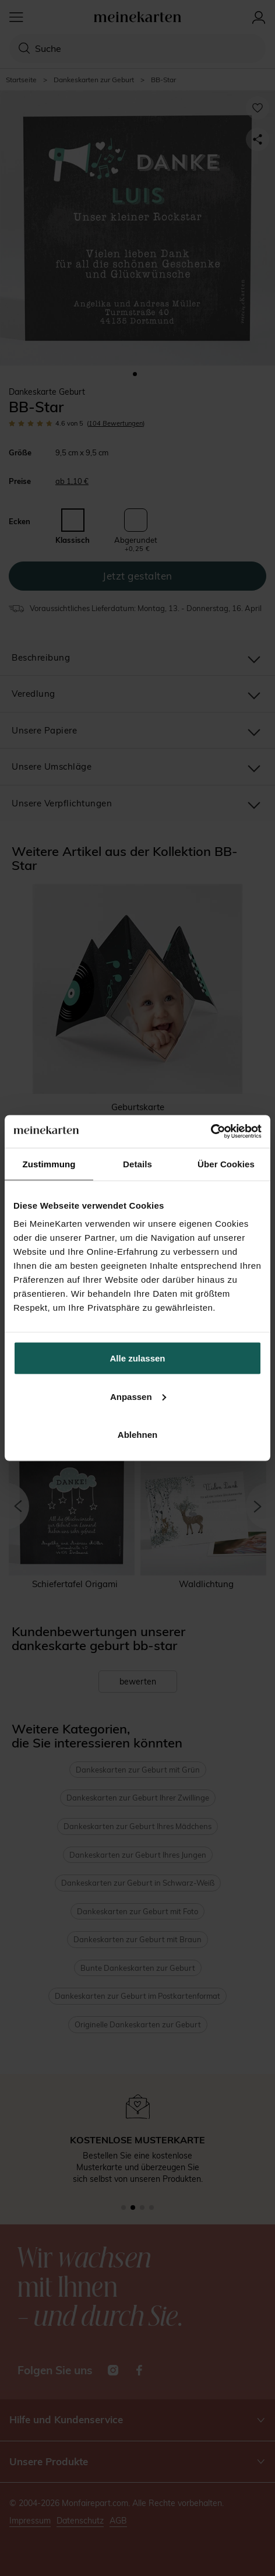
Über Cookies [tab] (226, 1163)
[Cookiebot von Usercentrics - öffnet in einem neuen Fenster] (211, 1131)
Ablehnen (137, 1435)
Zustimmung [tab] (49, 1163)
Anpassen (138, 1396)
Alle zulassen (137, 1358)
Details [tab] (137, 1163)
